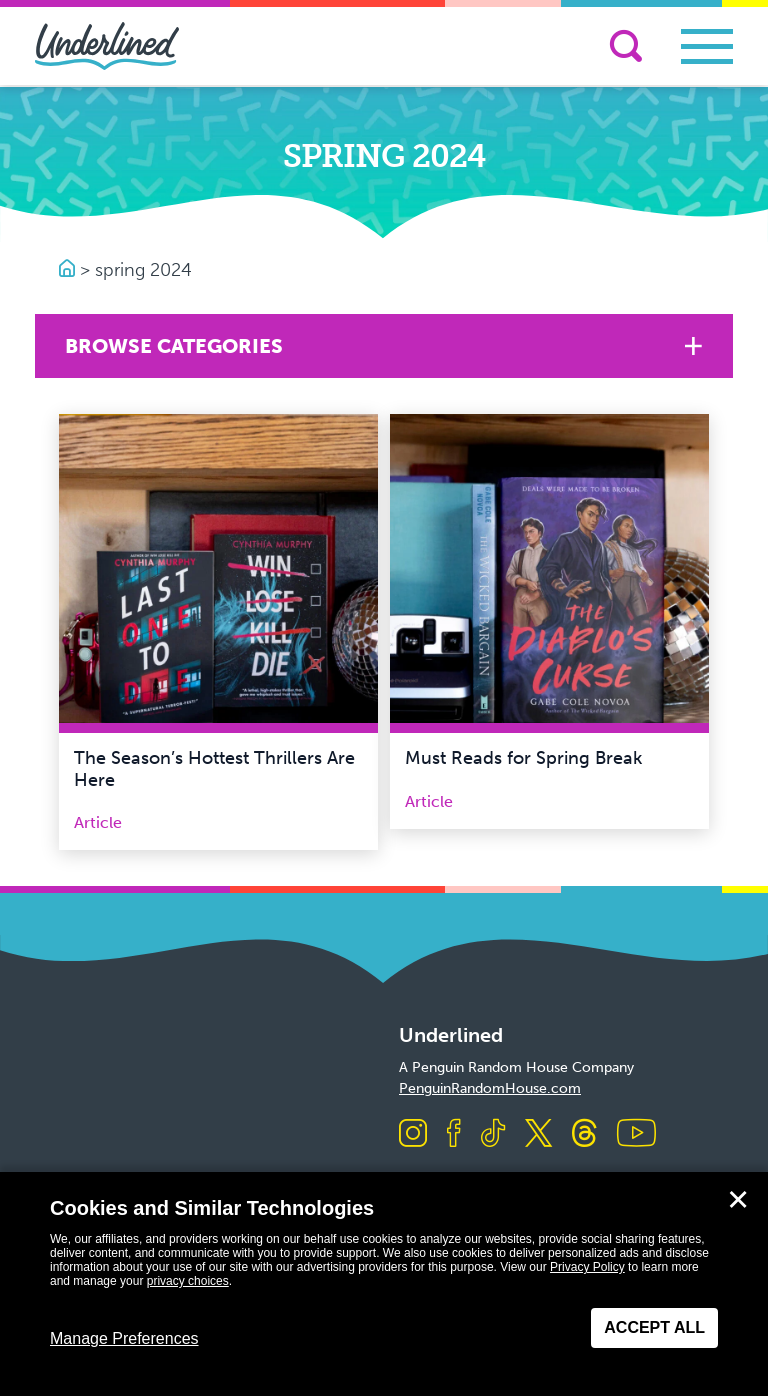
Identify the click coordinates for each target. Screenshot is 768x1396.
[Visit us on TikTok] (493, 1134)
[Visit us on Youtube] (636, 1134)
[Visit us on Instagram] (413, 1134)
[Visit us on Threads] (584, 1134)
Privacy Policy (587, 1267)
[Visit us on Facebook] (454, 1134)
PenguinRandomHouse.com (490, 1088)
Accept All (654, 1327)
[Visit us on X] (538, 1134)
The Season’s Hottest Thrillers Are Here (214, 769)
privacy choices (188, 1281)
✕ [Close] (738, 1200)
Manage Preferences (124, 1338)
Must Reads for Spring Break (523, 758)
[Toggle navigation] (707, 46)
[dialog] (384, 1284)
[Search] (626, 46)
